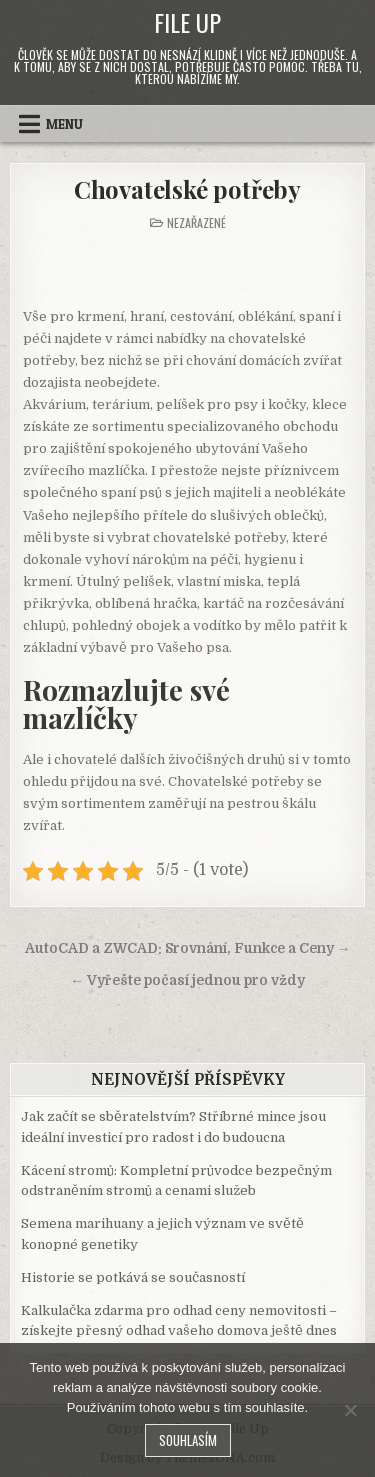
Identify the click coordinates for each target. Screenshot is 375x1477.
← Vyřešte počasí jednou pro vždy (187, 980)
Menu (64, 124)
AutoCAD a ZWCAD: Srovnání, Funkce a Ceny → (188, 948)
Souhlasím (188, 1440)
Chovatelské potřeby (187, 189)
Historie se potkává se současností (133, 1277)
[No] (350, 1410)
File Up (187, 22)
